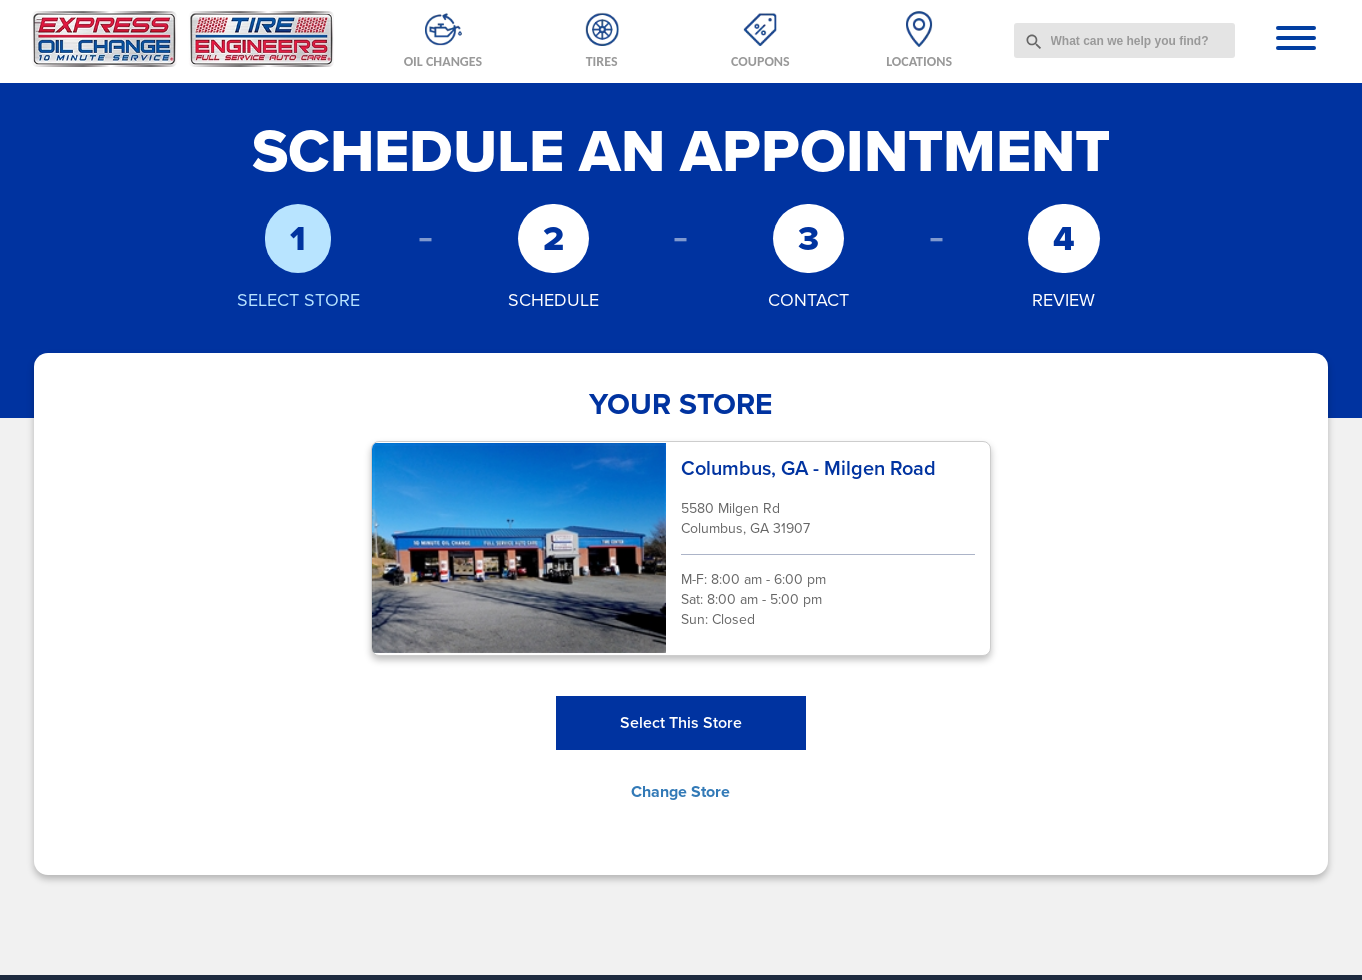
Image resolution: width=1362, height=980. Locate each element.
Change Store (680, 791)
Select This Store (681, 722)
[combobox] (1125, 40)
